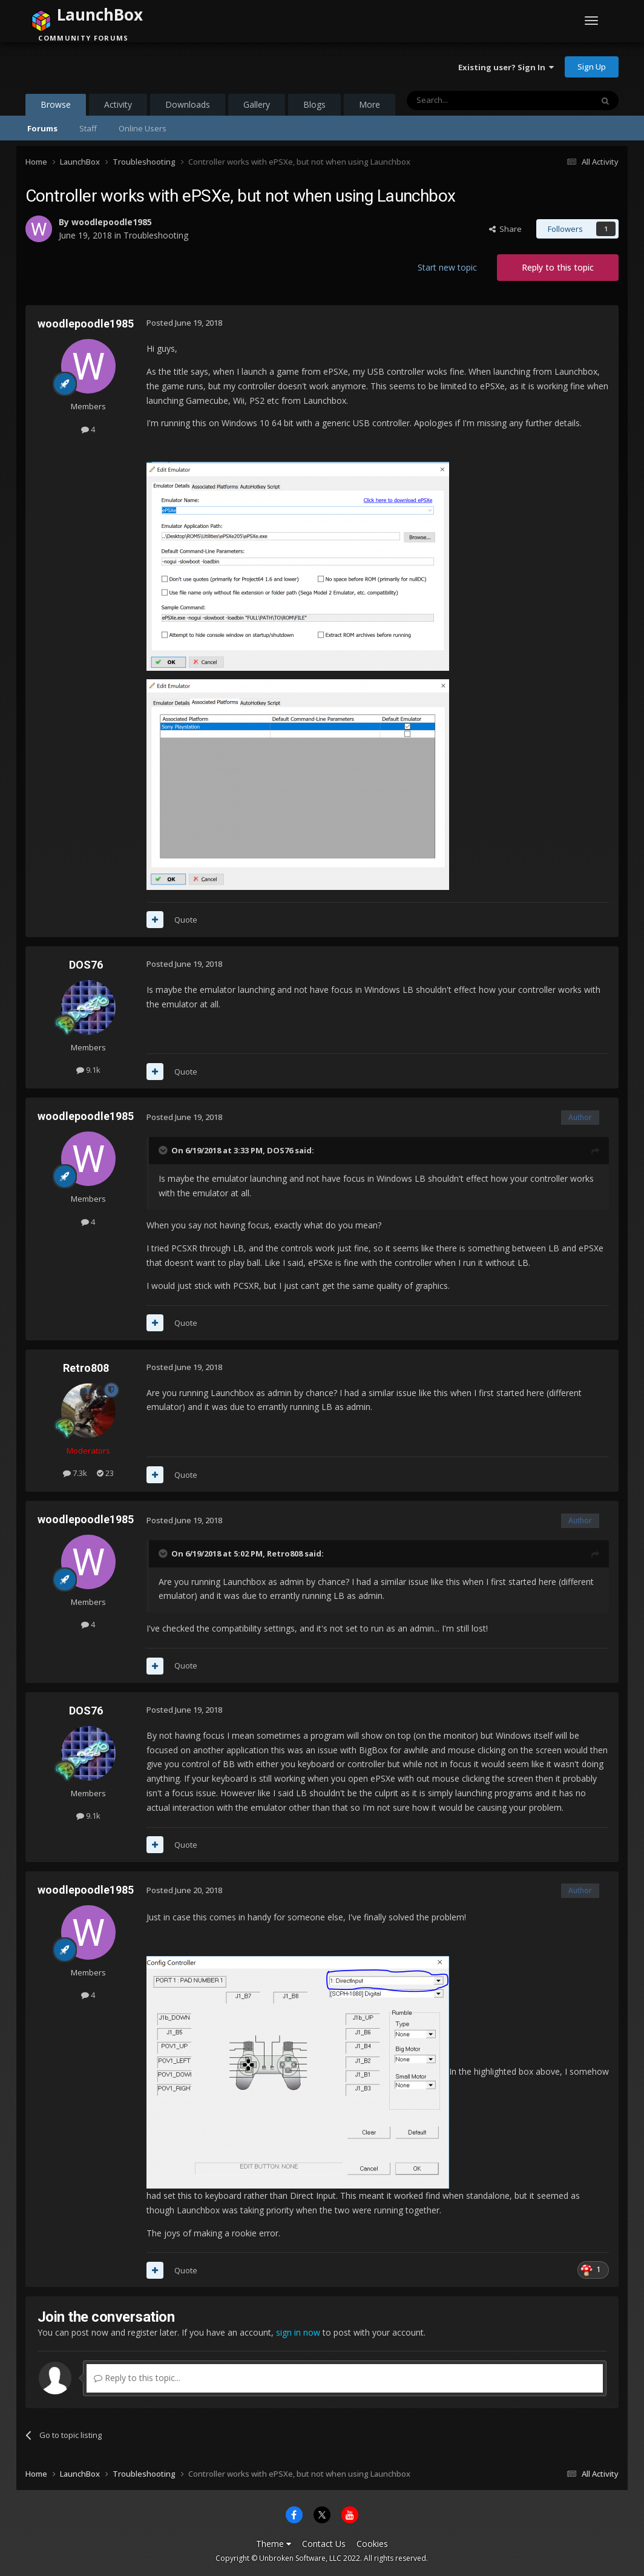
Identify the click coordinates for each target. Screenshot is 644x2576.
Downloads (187, 104)
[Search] (470, 100)
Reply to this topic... (137, 2377)
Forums (42, 128)
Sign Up (591, 66)
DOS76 (86, 964)
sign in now (298, 2332)
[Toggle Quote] (164, 1150)
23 (105, 1473)
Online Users (142, 128)
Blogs (314, 104)
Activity (118, 104)
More (369, 104)
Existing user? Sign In (506, 67)
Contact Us (324, 2543)
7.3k (75, 1473)
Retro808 (86, 1368)
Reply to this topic (558, 267)
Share (505, 228)
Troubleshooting (155, 235)
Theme (273, 2543)
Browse (56, 107)
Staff (88, 128)
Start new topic (447, 267)
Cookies (372, 2543)
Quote (185, 919)
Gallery (256, 104)
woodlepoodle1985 (111, 222)
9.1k (88, 1069)
